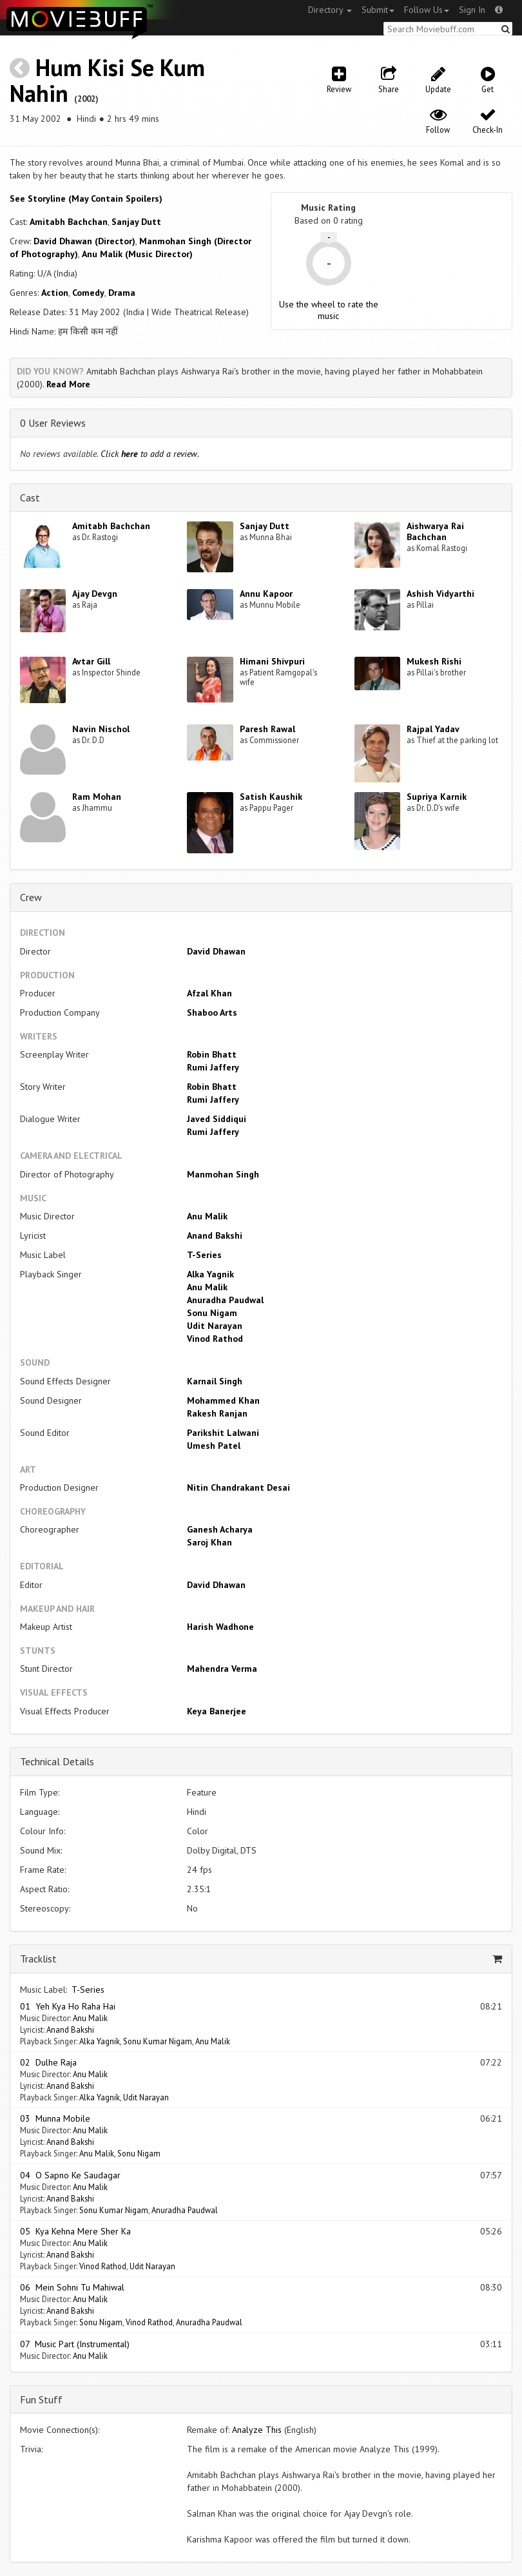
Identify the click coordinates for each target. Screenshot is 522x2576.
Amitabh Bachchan (69, 222)
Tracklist (38, 1958)
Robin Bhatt (212, 1054)
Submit (378, 9)
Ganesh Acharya (220, 1529)
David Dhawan (216, 951)
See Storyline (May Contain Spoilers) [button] (86, 198)
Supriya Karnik (437, 796)
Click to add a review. (150, 454)
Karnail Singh (214, 1381)
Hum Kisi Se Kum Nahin (107, 80)
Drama (121, 292)
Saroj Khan (209, 1542)
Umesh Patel (213, 1445)
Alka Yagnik (210, 1274)
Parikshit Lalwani (223, 1432)
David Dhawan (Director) (84, 241)
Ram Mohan (96, 796)
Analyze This (257, 2430)
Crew (31, 897)
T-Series (204, 1255)
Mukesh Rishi (434, 661)
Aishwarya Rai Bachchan (435, 531)
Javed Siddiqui (216, 1119)
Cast (30, 497)
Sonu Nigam (212, 1313)
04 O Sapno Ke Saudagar (70, 2175)
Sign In (472, 9)
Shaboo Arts (212, 1012)
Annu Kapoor (266, 593)
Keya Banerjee (216, 1711)
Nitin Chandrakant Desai (238, 1487)
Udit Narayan (214, 1326)
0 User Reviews (53, 422)
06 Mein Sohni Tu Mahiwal (72, 2287)
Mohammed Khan (223, 1400)
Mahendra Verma (222, 1668)
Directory (330, 9)
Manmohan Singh (223, 1174)
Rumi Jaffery (213, 1067)
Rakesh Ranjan (217, 1413)
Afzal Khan (209, 993)
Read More (68, 384)
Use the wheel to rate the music (328, 310)
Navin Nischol (101, 729)
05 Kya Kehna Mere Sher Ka (75, 2231)
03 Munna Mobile (55, 2118)
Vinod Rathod (215, 1338)
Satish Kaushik (271, 796)
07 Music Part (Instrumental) (75, 2344)
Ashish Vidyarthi (440, 593)
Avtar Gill (91, 661)
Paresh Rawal (267, 729)
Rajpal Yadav (433, 729)
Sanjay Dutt (136, 222)
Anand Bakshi (214, 1235)
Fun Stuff (41, 2399)
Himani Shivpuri (272, 661)
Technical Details (57, 1761)
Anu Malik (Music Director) (137, 254)
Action (54, 292)
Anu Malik (207, 1216)
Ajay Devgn (94, 593)
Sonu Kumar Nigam (157, 2041)
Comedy (88, 292)
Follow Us (426, 9)
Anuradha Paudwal (225, 1300)
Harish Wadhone (220, 1626)
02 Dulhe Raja (48, 2062)
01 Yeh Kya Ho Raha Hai (67, 2006)
